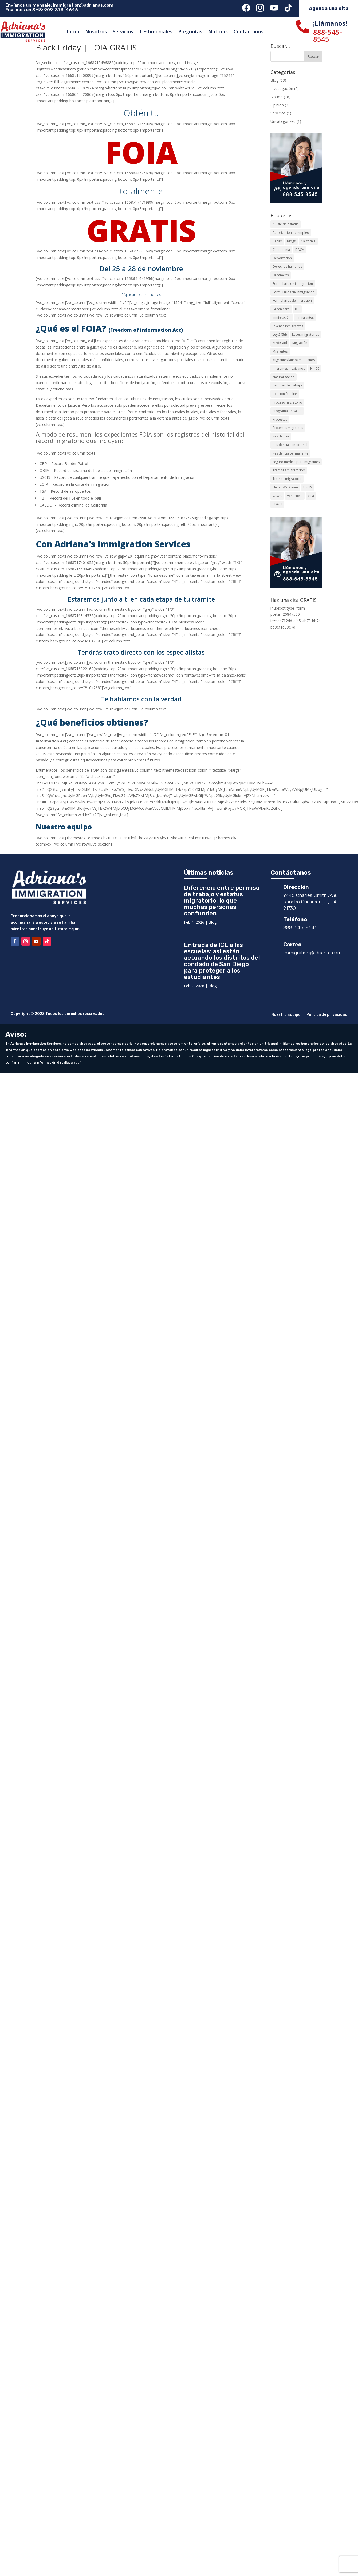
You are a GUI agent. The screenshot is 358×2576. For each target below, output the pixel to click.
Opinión (277, 105)
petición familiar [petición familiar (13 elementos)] (285, 394)
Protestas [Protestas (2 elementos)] (280, 419)
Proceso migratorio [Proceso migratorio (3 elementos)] (287, 402)
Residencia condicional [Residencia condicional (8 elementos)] (290, 444)
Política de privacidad (326, 1015)
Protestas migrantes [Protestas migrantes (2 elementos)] (288, 427)
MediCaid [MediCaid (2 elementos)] (280, 343)
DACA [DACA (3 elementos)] (299, 249)
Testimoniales (155, 31)
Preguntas (190, 31)
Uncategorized (283, 121)
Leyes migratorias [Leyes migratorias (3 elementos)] (305, 334)
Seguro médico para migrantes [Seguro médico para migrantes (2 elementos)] (296, 462)
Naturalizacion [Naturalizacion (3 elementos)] (283, 377)
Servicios (123, 31)
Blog (274, 80)
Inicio (73, 31)
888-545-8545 (327, 35)
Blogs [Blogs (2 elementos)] (291, 241)
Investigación (281, 88)
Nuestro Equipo (286, 1015)
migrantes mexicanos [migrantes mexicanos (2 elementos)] (289, 368)
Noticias (218, 31)
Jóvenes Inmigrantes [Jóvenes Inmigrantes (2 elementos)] (288, 326)
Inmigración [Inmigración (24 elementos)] (281, 317)
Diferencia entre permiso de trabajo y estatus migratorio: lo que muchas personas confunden (221, 900)
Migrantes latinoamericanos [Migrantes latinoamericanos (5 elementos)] (294, 360)
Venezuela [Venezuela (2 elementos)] (294, 495)
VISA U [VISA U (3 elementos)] (277, 504)
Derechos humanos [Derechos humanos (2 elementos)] (287, 266)
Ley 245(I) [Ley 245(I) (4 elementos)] (280, 334)
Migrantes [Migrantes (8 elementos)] (280, 351)
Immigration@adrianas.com (83, 5)
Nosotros (96, 31)
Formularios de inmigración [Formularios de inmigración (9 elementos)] (293, 292)
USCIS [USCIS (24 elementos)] (307, 487)
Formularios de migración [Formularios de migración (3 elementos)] (292, 300)
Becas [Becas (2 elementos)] (277, 241)
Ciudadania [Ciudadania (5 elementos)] (281, 249)
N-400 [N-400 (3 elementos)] (314, 368)
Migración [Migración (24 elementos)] (299, 343)
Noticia (276, 96)
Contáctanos (248, 31)
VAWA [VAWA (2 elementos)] (277, 495)
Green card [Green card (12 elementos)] (281, 309)
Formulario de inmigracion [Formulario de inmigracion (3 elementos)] (293, 283)
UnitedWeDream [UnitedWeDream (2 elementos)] (285, 487)
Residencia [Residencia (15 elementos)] (281, 436)
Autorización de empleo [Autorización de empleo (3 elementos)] (291, 232)
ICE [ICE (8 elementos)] (297, 309)
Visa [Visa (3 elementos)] (311, 495)
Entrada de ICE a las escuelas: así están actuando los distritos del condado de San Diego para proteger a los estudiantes (222, 961)
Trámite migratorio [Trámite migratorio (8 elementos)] (287, 478)
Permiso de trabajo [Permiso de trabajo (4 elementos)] (287, 385)
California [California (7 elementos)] (308, 241)
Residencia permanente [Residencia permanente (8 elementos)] (290, 453)
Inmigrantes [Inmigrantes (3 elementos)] (305, 317)
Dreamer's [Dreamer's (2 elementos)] (281, 275)
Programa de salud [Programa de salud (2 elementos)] (287, 411)
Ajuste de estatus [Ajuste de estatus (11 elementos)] (285, 224)
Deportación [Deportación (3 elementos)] (282, 258)
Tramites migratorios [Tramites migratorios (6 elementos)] (289, 470)
